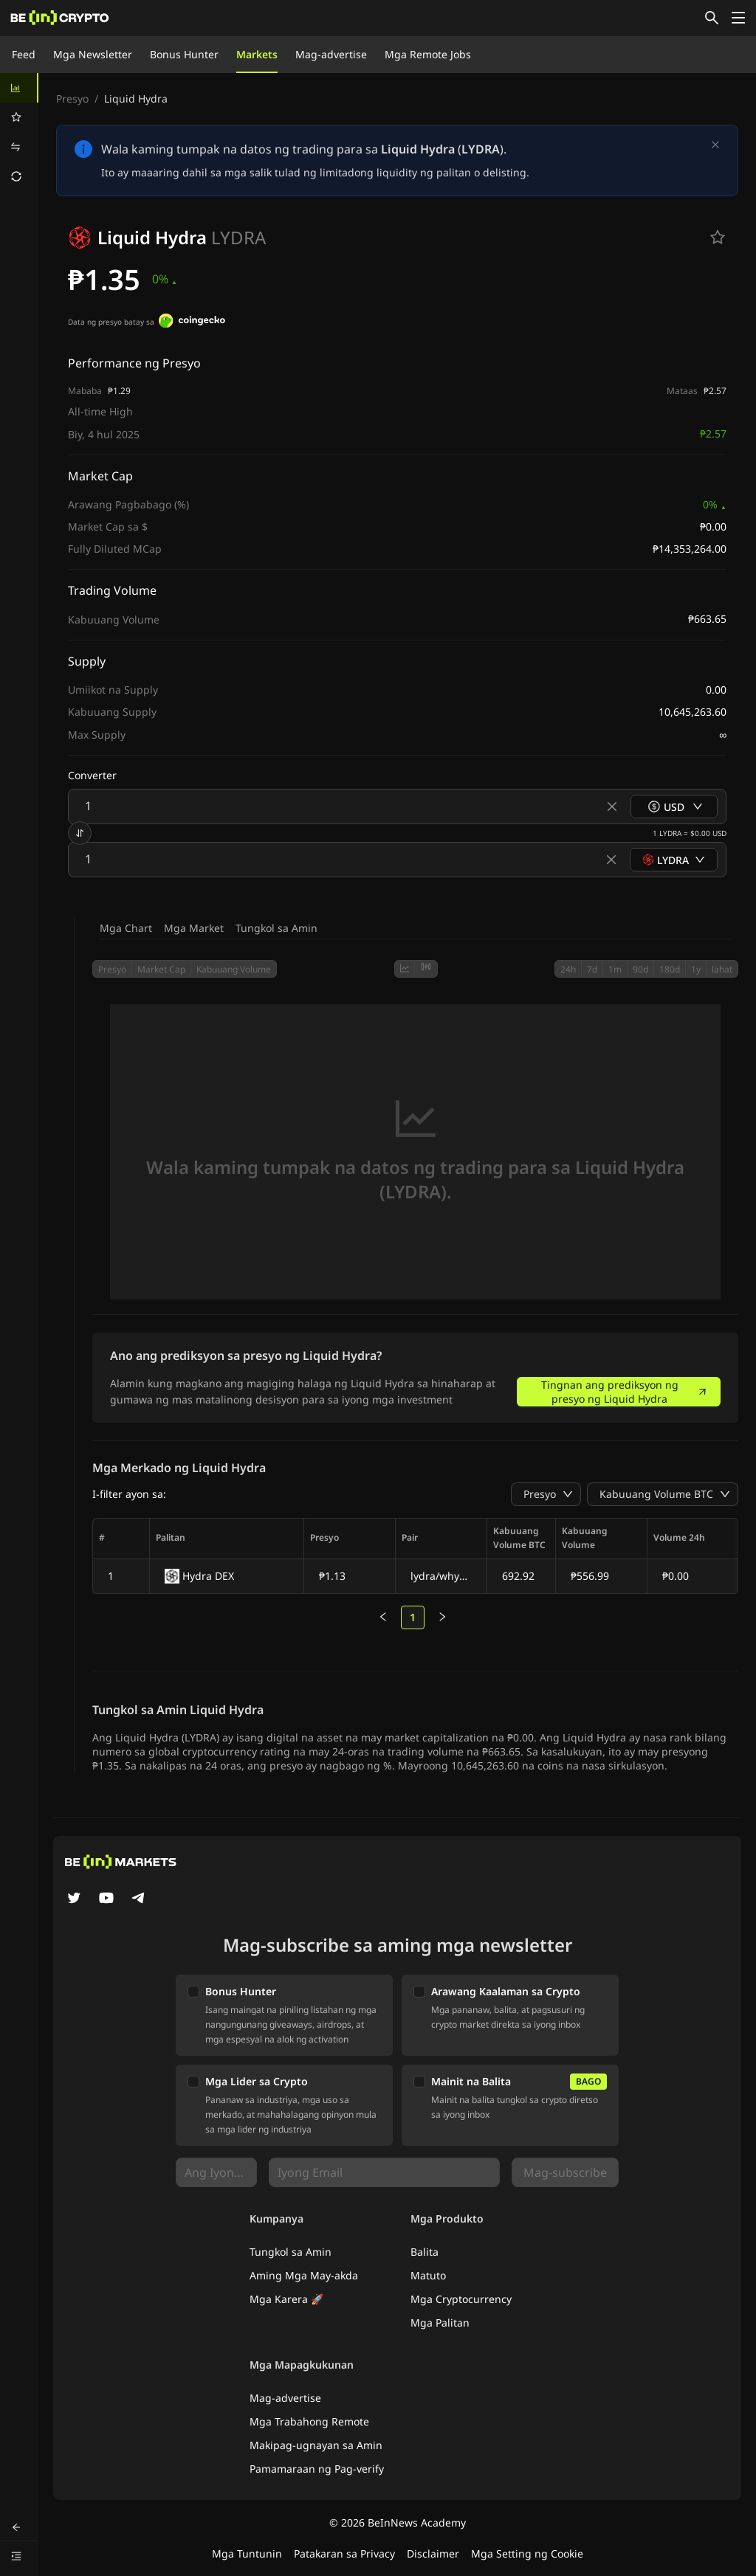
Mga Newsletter (92, 54)
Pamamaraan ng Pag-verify (317, 2469)
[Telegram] (139, 1899)
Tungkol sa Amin (276, 928)
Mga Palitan (440, 2323)
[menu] (19, 132)
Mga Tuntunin (247, 2553)
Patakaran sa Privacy (344, 2553)
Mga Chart (126, 928)
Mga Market (194, 928)
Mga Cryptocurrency (461, 2299)
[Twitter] (74, 1899)
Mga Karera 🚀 (286, 2299)
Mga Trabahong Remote (309, 2421)
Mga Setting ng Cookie (527, 2553)
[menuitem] (19, 88)
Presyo (72, 98)
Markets (257, 54)
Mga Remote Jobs (428, 54)
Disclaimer (433, 2553)
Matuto (428, 2275)
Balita (424, 2252)
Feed (23, 54)
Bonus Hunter (184, 54)
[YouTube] (106, 1899)
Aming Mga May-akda (304, 2275)
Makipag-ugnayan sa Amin (316, 2445)
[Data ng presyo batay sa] (192, 322)
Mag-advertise (331, 54)
